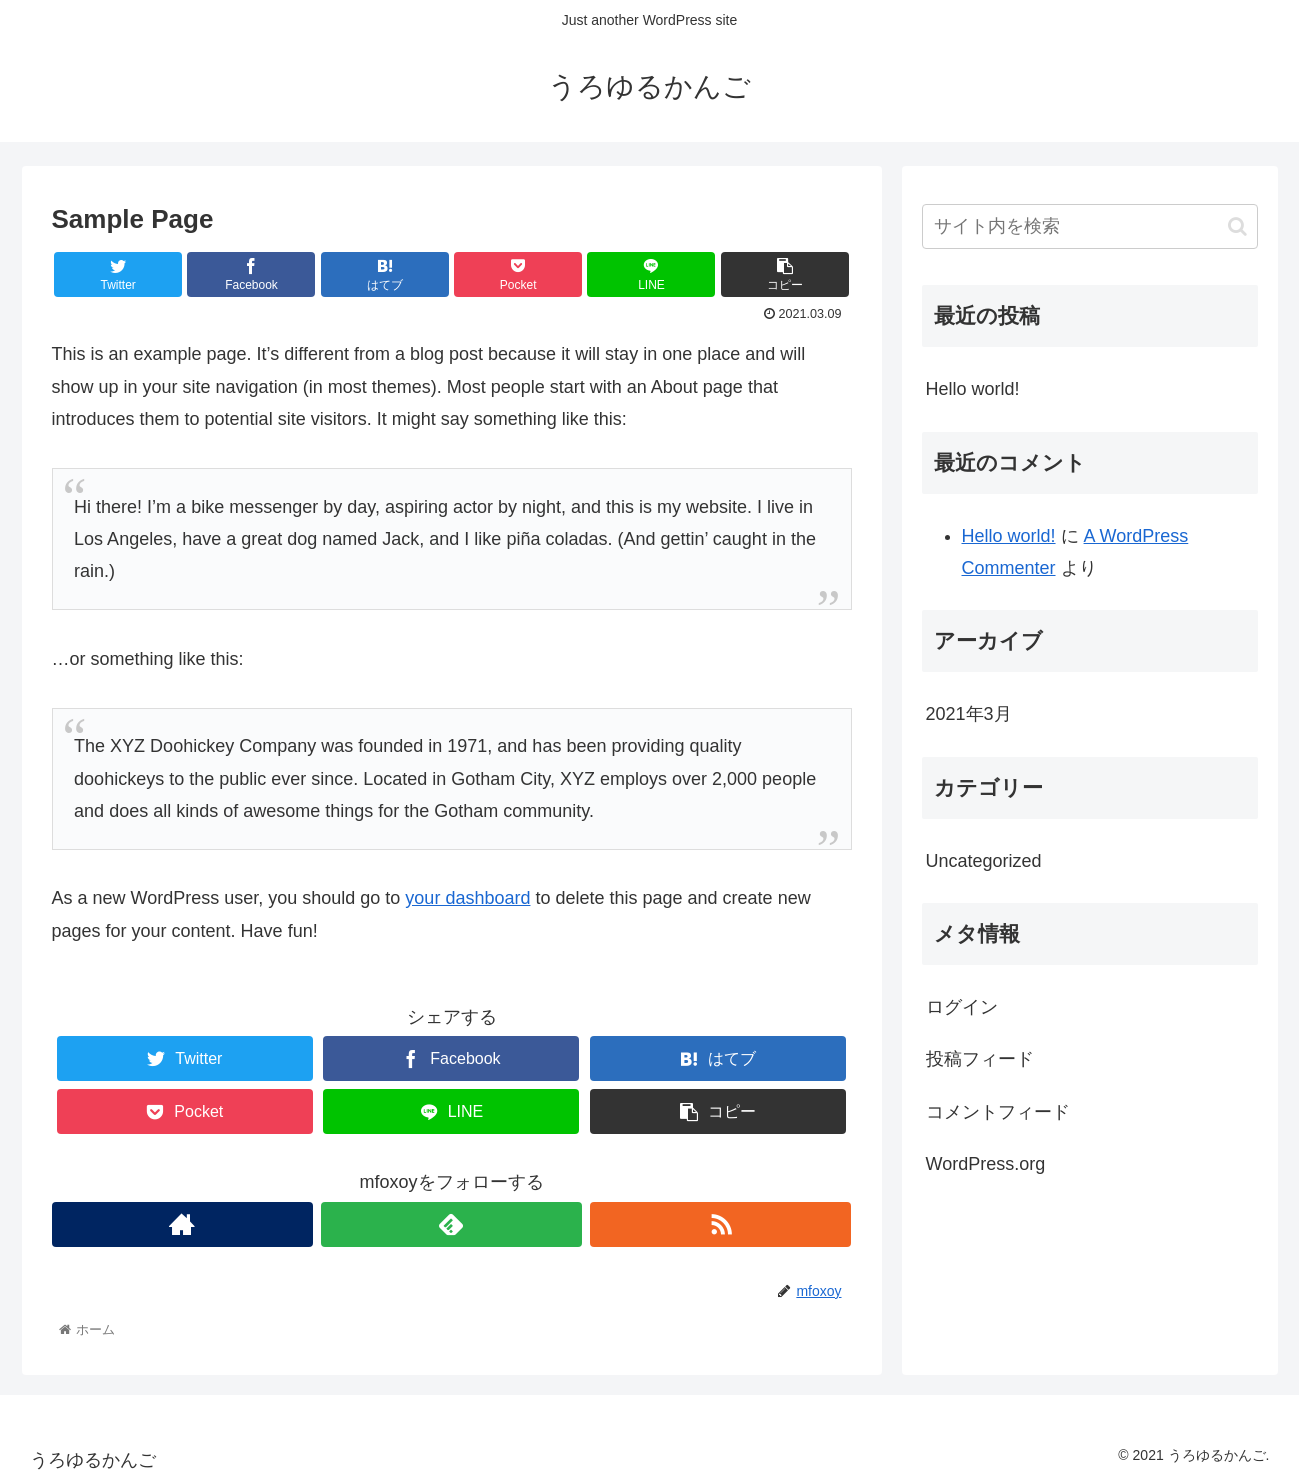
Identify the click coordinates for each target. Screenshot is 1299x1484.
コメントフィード (998, 1112)
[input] (1090, 226)
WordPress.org (986, 1164)
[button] (1237, 226)
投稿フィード (980, 1059)
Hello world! (973, 389)
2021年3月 (969, 714)
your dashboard (467, 898)
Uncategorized (984, 861)
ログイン (962, 1007)
